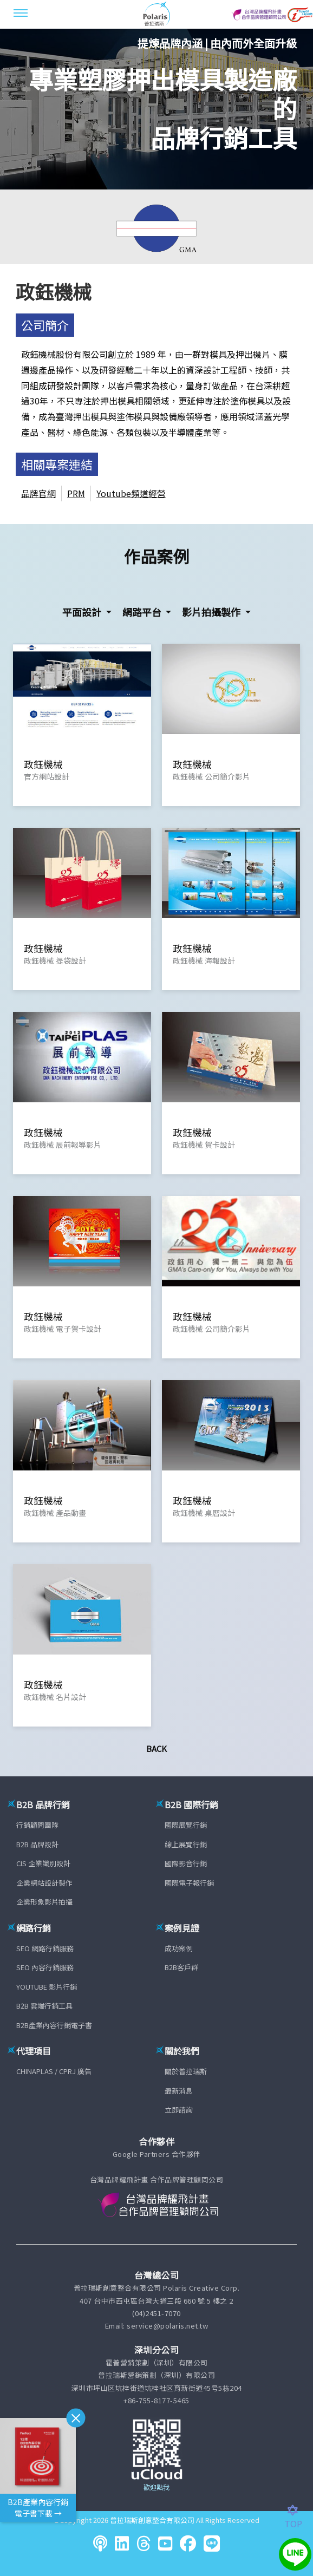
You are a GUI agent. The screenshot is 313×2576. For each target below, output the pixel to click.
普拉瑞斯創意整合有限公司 (152, 2520)
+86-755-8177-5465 (156, 2400)
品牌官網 (38, 493)
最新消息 (179, 2090)
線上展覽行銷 (186, 1844)
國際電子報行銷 (189, 1883)
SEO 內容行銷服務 (45, 1967)
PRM (76, 493)
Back (156, 1748)
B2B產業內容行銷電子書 (54, 2025)
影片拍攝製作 (212, 612)
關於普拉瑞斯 (186, 2071)
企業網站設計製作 (44, 1883)
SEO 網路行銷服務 (45, 1948)
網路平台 (143, 612)
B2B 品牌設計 (37, 1844)
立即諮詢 (179, 2109)
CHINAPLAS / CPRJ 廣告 (54, 2071)
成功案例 (179, 1948)
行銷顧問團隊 (37, 1825)
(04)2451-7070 (156, 2313)
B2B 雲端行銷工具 (44, 2005)
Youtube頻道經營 (131, 493)
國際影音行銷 (186, 1863)
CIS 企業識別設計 (43, 1863)
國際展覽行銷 (186, 1825)
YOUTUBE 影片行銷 (46, 1987)
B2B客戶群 (181, 1967)
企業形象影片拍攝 (44, 1902)
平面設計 (82, 612)
